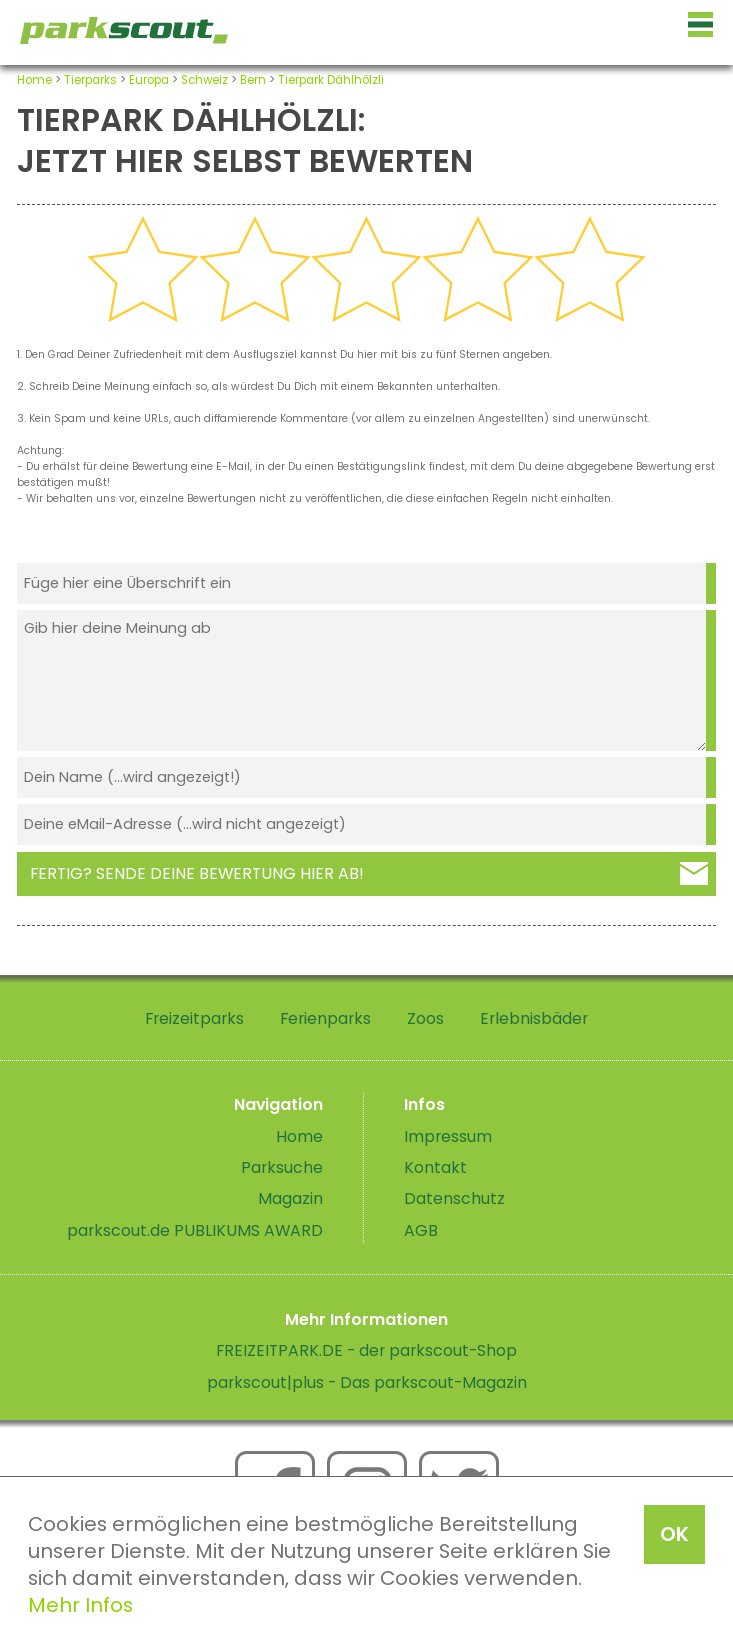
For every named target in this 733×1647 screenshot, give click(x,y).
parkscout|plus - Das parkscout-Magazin (367, 1382)
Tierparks (90, 80)
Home (34, 80)
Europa (149, 80)
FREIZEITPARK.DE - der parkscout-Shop (366, 1350)
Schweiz (204, 80)
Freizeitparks (194, 1018)
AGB (421, 1230)
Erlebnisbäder (534, 1018)
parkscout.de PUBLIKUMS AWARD (195, 1230)
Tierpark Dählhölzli (331, 80)
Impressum (448, 1136)
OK (674, 1534)
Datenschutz (454, 1198)
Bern (253, 80)
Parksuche (282, 1167)
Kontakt (435, 1167)
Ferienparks (325, 1018)
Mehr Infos (80, 1605)
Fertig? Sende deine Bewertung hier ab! (197, 873)
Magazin (290, 1198)
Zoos (425, 1018)
